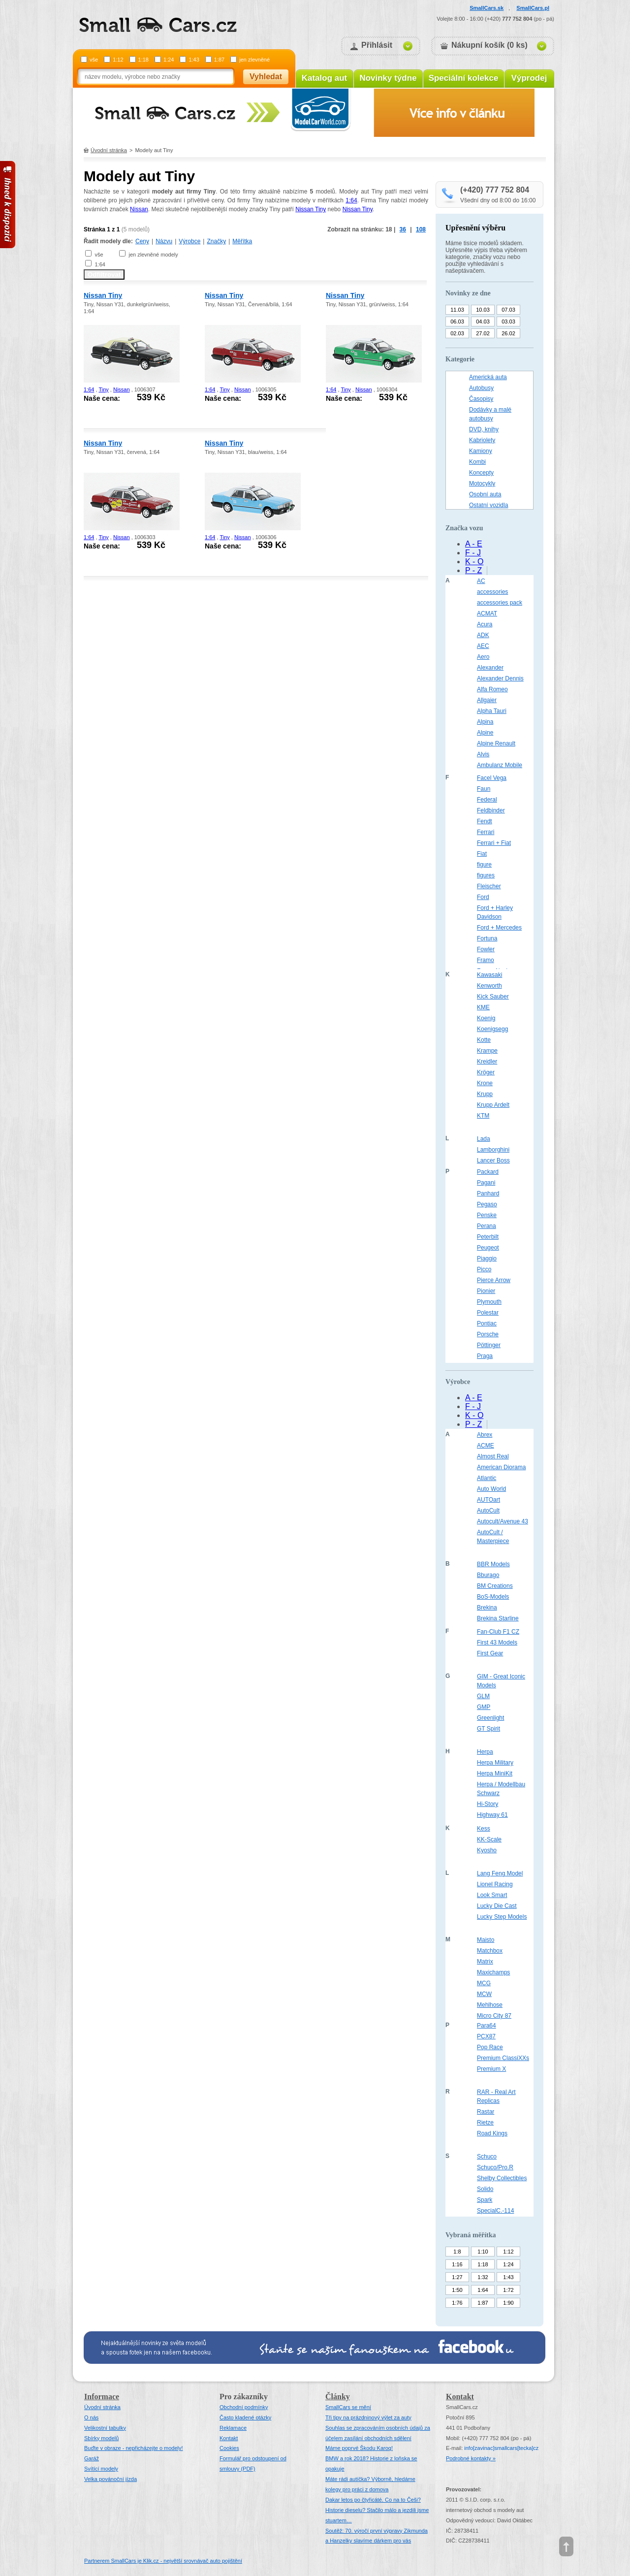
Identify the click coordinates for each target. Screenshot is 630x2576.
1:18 (143, 60)
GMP (483, 1707)
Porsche (488, 1334)
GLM (483, 1696)
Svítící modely (101, 2469)
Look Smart (492, 1895)
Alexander (490, 667)
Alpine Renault (496, 743)
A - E (473, 544)
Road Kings (492, 2133)
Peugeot (488, 1247)
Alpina (485, 721)
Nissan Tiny (310, 209)
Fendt (484, 821)
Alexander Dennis (500, 678)
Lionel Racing (495, 1884)
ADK (483, 635)
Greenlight (490, 1717)
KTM (483, 1115)
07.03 (508, 310)
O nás (91, 2417)
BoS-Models (493, 1596)
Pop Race (490, 2047)
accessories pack (499, 602)
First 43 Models (497, 1642)
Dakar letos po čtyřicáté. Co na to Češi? (373, 2500)
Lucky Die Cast (497, 1905)
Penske (487, 1215)
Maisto (485, 1939)
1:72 (508, 2290)
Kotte (484, 1039)
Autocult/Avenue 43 (502, 1521)
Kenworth (489, 985)
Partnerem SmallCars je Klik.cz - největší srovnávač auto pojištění (163, 2561)
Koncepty (481, 472)
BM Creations (495, 1585)
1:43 (194, 60)
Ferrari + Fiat (494, 842)
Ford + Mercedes (499, 927)
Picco (484, 1269)
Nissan (139, 209)
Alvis (483, 754)
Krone (485, 1083)
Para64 (486, 2025)
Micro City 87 (494, 2015)
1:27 (457, 2277)
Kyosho (487, 1850)
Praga (485, 1355)
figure (484, 864)
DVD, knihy (484, 429)
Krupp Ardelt (493, 1104)
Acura (484, 624)
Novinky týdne (387, 78)
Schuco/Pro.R (495, 2167)
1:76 (457, 2303)
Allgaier (487, 700)
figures (486, 875)
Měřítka (242, 241)
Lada (483, 1138)
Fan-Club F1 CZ (498, 1631)
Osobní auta (485, 494)
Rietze (485, 2122)
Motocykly (482, 483)
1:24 (168, 60)
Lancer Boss (493, 1160)
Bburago (488, 1575)
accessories (492, 591)
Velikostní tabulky (105, 2428)
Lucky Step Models (502, 1916)
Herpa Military (495, 1762)
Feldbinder (491, 810)
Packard (488, 1171)
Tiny (103, 389)
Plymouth (489, 1301)
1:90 (508, 2303)
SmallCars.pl (532, 8)
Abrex (484, 1434)
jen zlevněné (254, 60)
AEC (483, 646)
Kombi (477, 461)
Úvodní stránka (109, 150)
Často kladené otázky (245, 2417)
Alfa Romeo (492, 689)
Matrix (485, 1961)
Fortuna (487, 938)
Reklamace (233, 2428)
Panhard (488, 1193)
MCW (484, 1994)
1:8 (457, 2251)
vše (94, 60)
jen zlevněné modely (153, 255)
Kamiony (480, 451)
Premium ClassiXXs (503, 2058)
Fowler (486, 949)
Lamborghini (493, 1149)
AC (481, 581)
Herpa (485, 1751)
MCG (484, 1983)
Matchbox (490, 1950)
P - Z (473, 570)
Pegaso (487, 1204)
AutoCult (488, 1510)
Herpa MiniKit (494, 1773)
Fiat (482, 853)
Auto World (491, 1488)
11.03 (457, 310)
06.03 (457, 321)
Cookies (229, 2448)
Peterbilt (488, 1236)
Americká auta (488, 377)
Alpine (485, 732)
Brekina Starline (498, 1618)
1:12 (118, 60)
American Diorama (501, 1467)
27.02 (483, 333)
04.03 (483, 321)
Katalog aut (324, 78)
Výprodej (529, 78)
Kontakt (229, 2438)
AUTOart (488, 1499)
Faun (483, 788)
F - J (473, 552)
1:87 (219, 60)
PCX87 (486, 2036)
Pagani (486, 1182)
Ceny (142, 241)
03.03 (508, 321)
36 (403, 229)
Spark (484, 2199)
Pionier (486, 1291)
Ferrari (485, 832)
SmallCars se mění (348, 2407)
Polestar (488, 1312)
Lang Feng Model (500, 1873)
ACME (485, 1445)
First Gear (490, 1653)
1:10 (482, 2251)
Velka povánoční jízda (110, 2479)
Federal (487, 799)
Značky (216, 241)
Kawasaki (489, 974)
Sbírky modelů (101, 2438)
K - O (474, 561)
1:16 (457, 2264)
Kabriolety (482, 440)
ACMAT (487, 613)
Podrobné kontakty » (471, 2458)
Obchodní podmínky (244, 2407)
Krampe (487, 1050)
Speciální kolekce (464, 78)
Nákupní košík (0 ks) (489, 45)
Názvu (164, 241)
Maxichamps (493, 1972)
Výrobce (189, 241)
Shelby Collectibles (502, 2178)
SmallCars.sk (487, 8)
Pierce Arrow (493, 1280)
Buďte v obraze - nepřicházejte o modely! (133, 2448)
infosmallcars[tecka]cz (501, 2448)
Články (337, 2396)
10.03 (483, 310)
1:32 (482, 2277)
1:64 (351, 200)
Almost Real (493, 1456)
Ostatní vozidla (488, 505)
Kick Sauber (493, 996)
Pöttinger (489, 1345)
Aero (483, 656)
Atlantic (486, 1478)
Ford (483, 897)
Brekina (487, 1607)
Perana (486, 1226)
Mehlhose (490, 2004)
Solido (485, 2189)
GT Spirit (488, 1728)
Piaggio (487, 1258)
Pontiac (487, 1323)
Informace (101, 2396)
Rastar (485, 2111)
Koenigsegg (492, 1029)
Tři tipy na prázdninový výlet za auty (368, 2417)
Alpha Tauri (491, 711)
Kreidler (487, 1061)
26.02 (508, 333)
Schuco (487, 2156)
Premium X (491, 2068)
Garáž (91, 2458)
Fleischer (489, 886)
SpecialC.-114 (495, 2210)
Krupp (485, 1094)
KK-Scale (489, 1839)
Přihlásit (376, 45)
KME (483, 1007)
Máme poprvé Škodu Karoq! (359, 2448)
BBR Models (493, 1564)
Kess (483, 1828)
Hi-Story (487, 1804)
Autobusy (481, 388)
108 (421, 229)
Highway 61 (492, 1814)
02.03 (457, 333)
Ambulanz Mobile (499, 765)
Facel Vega (491, 777)
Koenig (486, 1018)
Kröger (486, 1072)
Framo (485, 960)
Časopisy (481, 398)
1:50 (457, 2290)
